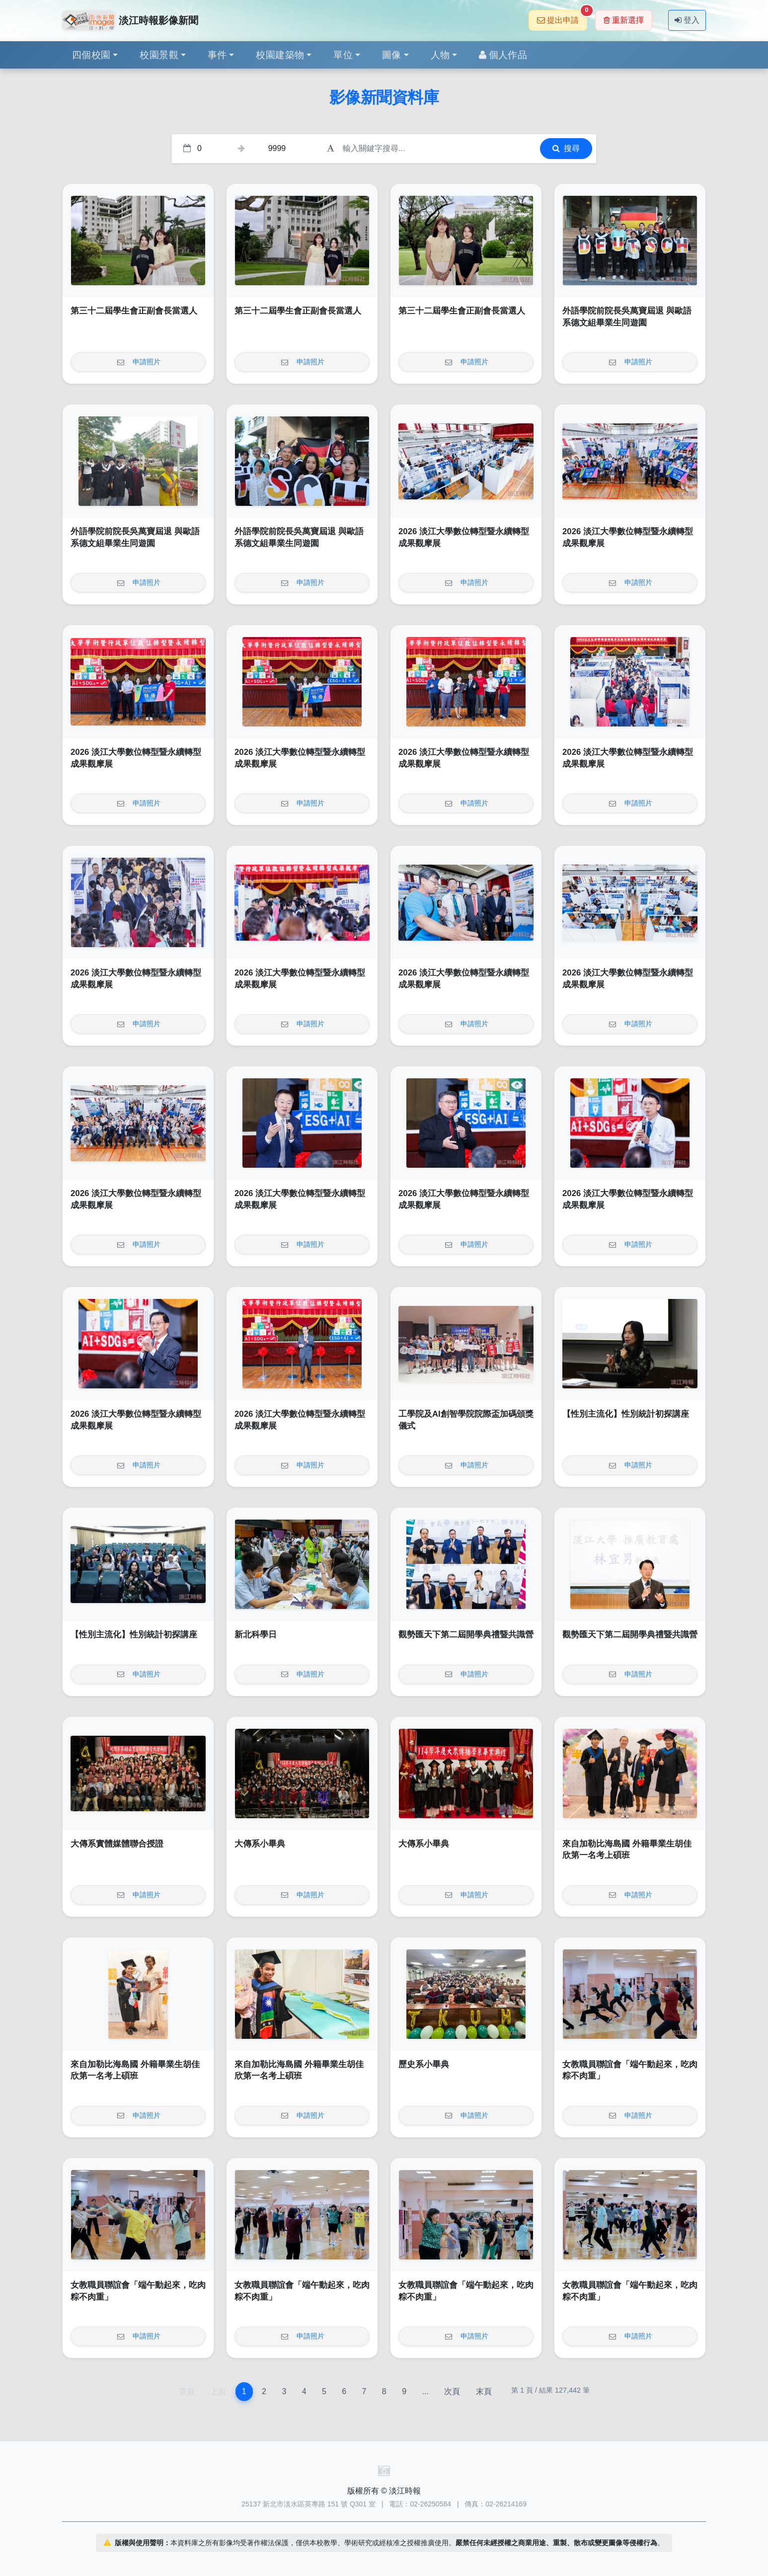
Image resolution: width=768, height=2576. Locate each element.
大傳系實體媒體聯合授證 (117, 1844)
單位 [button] (343, 55)
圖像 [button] (391, 55)
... (425, 2391)
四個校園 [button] (91, 55)
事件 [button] (217, 55)
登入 (687, 20)
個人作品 (503, 55)
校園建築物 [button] (280, 55)
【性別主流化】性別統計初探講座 (625, 1414)
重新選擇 (624, 20)
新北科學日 (255, 1634)
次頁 (452, 2391)
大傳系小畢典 (259, 1844)
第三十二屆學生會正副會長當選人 (134, 311)
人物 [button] (440, 55)
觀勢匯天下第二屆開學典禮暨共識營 (466, 1634)
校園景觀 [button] (159, 55)
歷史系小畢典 (423, 2064)
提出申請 (562, 17)
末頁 (484, 2391)
